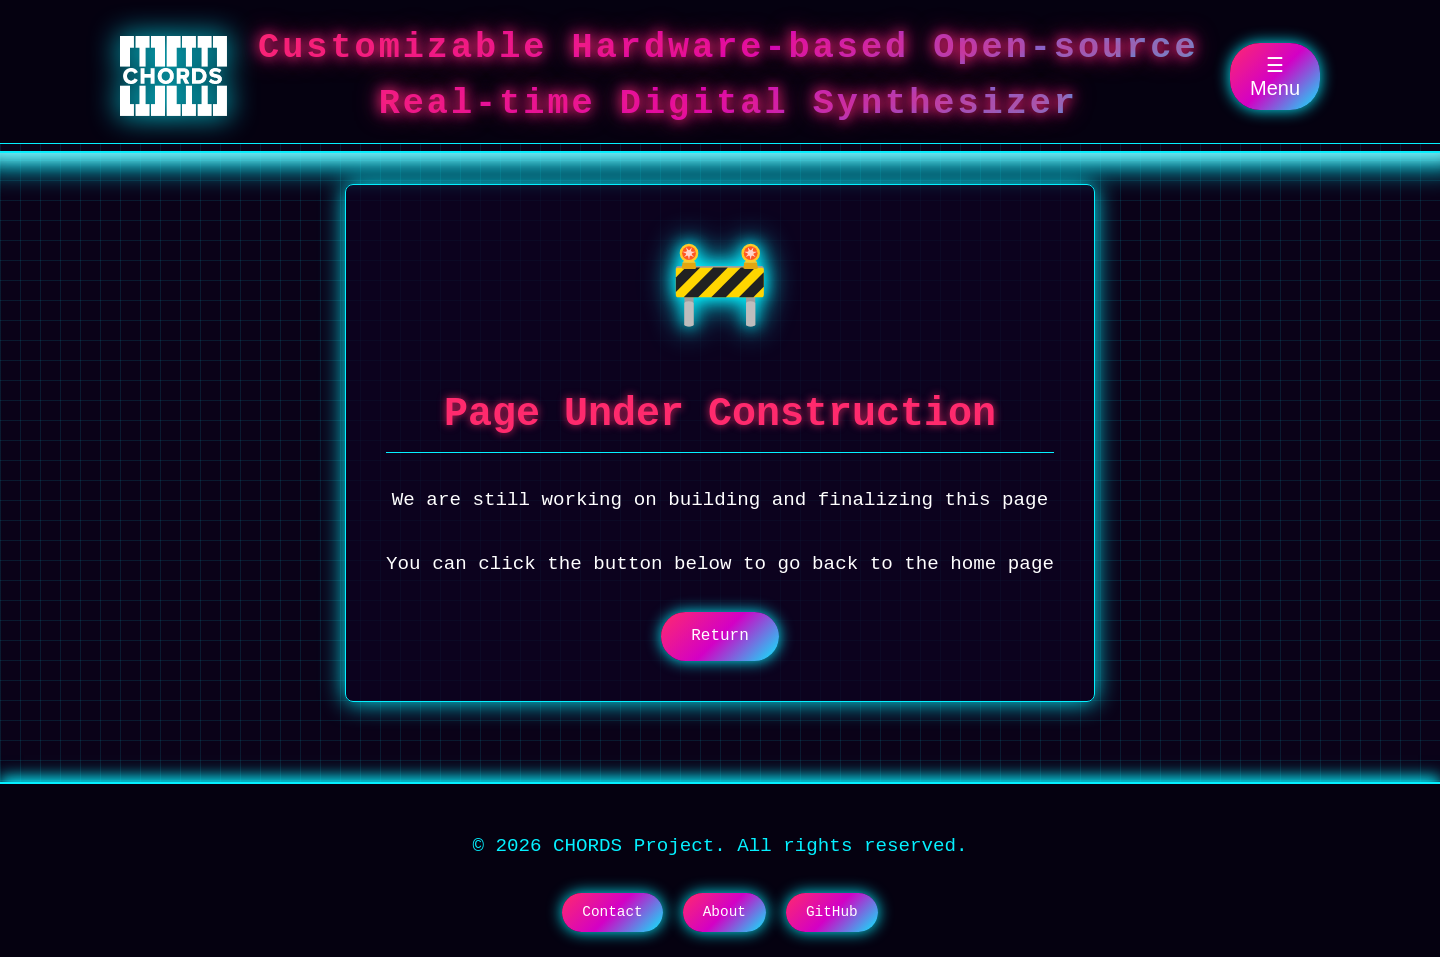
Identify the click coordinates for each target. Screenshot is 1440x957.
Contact (612, 912)
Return (720, 636)
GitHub (832, 912)
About (724, 912)
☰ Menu (1275, 76)
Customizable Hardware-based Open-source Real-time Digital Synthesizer (728, 76)
